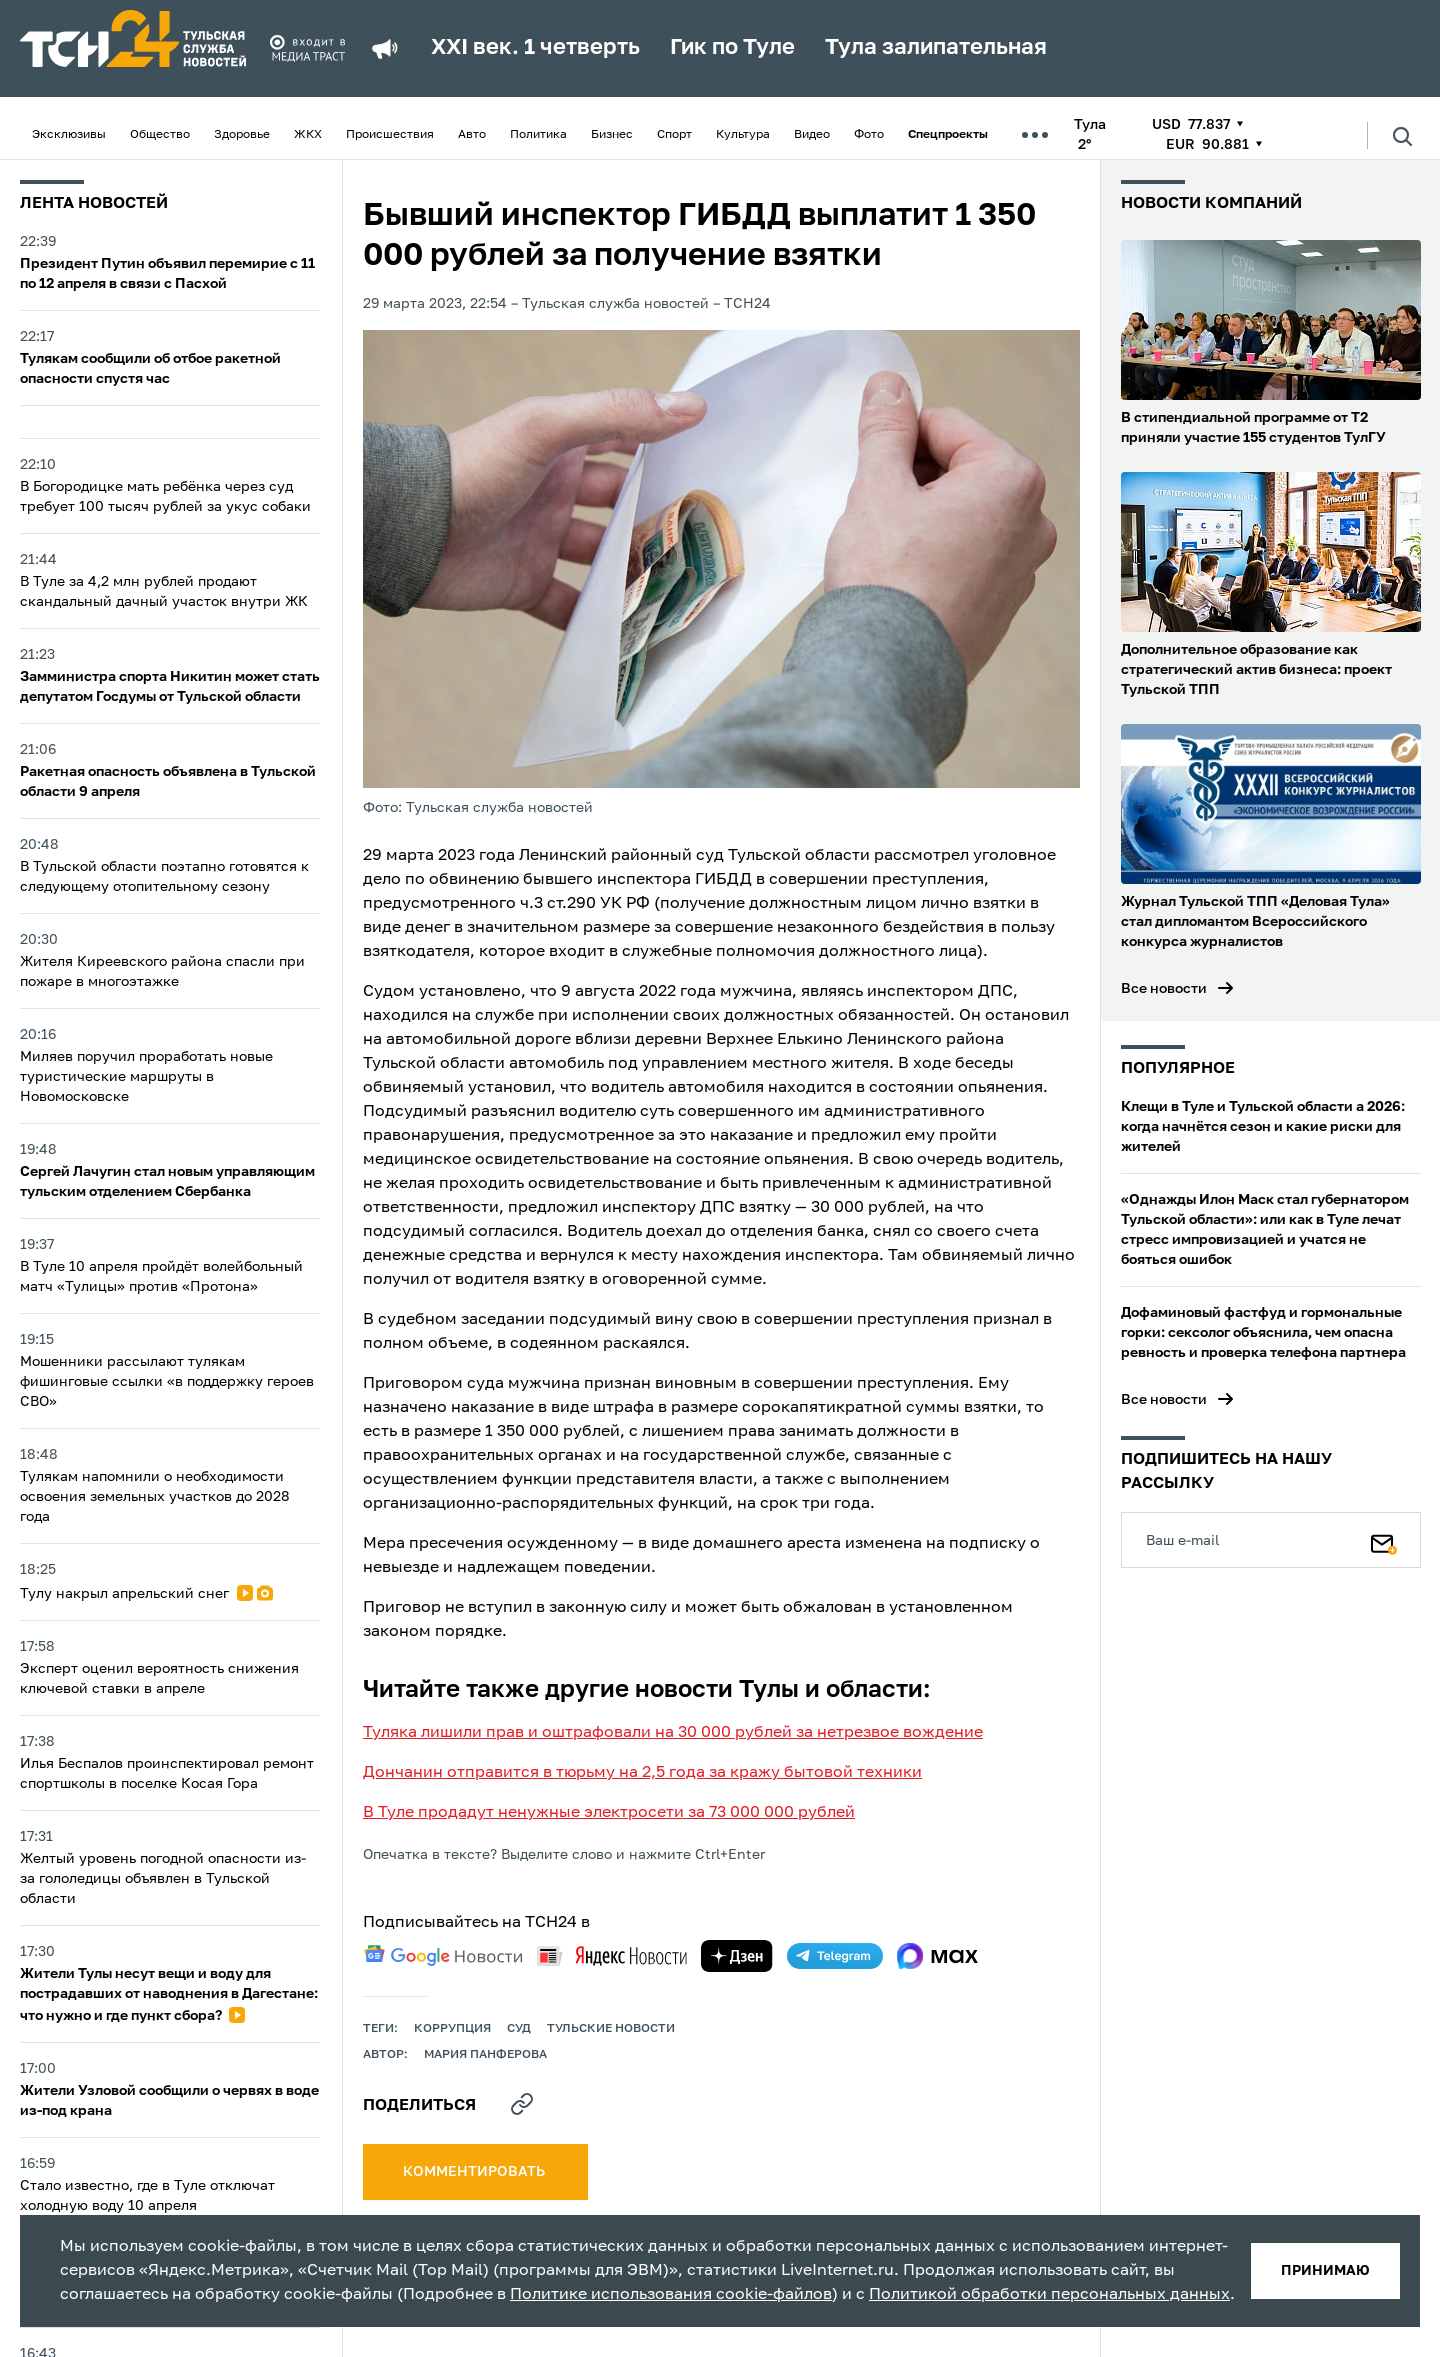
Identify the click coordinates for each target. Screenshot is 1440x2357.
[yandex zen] (737, 1956)
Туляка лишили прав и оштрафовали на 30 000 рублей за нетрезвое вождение (673, 1733)
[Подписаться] (1384, 1540)
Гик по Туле (732, 48)
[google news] (443, 1956)
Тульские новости (611, 2029)
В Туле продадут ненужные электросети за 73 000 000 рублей (609, 1813)
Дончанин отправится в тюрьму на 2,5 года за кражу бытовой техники (642, 1773)
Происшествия (390, 135)
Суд (519, 2029)
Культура (743, 135)
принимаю (1325, 2271)
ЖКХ (308, 135)
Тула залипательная (936, 48)
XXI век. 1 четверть (535, 48)
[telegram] (835, 1956)
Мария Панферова (485, 2055)
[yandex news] (612, 1955)
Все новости (1164, 989)
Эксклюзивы (69, 135)
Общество (160, 135)
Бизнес (612, 135)
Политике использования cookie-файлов (671, 2295)
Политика (538, 135)
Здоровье (242, 135)
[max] (937, 1956)
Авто (472, 135)
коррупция (452, 2029)
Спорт (674, 135)
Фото (869, 135)
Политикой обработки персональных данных (1049, 2295)
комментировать (475, 2172)
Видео (812, 135)
